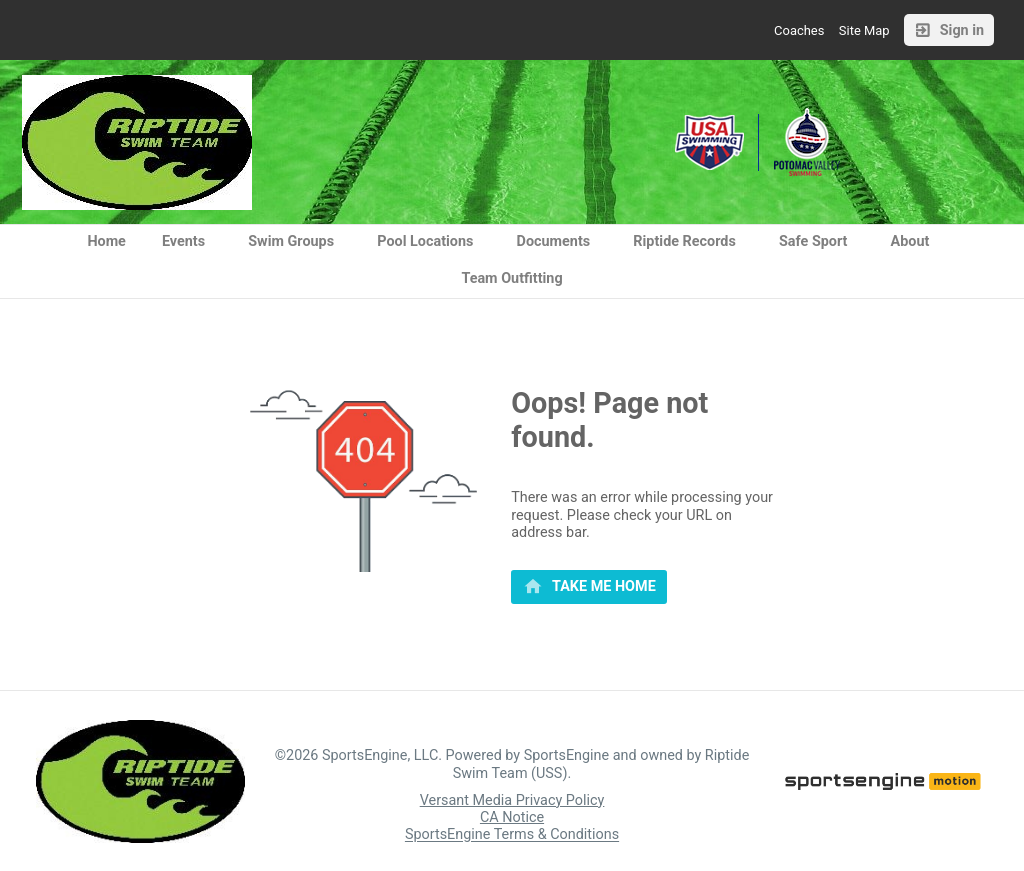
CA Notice (512, 817)
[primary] (589, 587)
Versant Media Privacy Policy (512, 800)
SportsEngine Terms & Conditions (512, 835)
